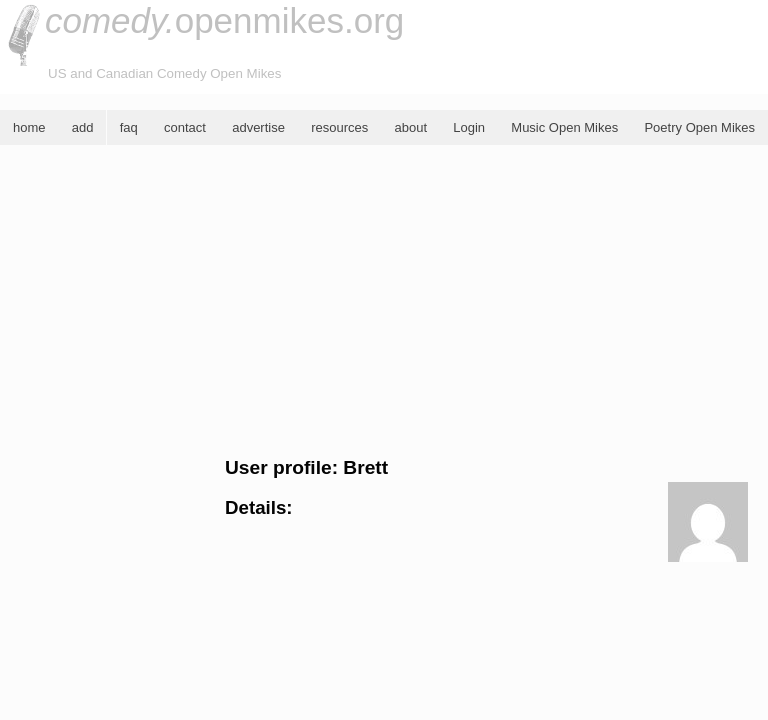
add (83, 127)
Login (469, 127)
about (410, 127)
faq (129, 127)
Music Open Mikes (564, 127)
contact (185, 127)
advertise (258, 127)
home (29, 127)
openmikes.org (224, 20)
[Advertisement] (384, 301)
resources (339, 127)
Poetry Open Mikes (699, 127)
